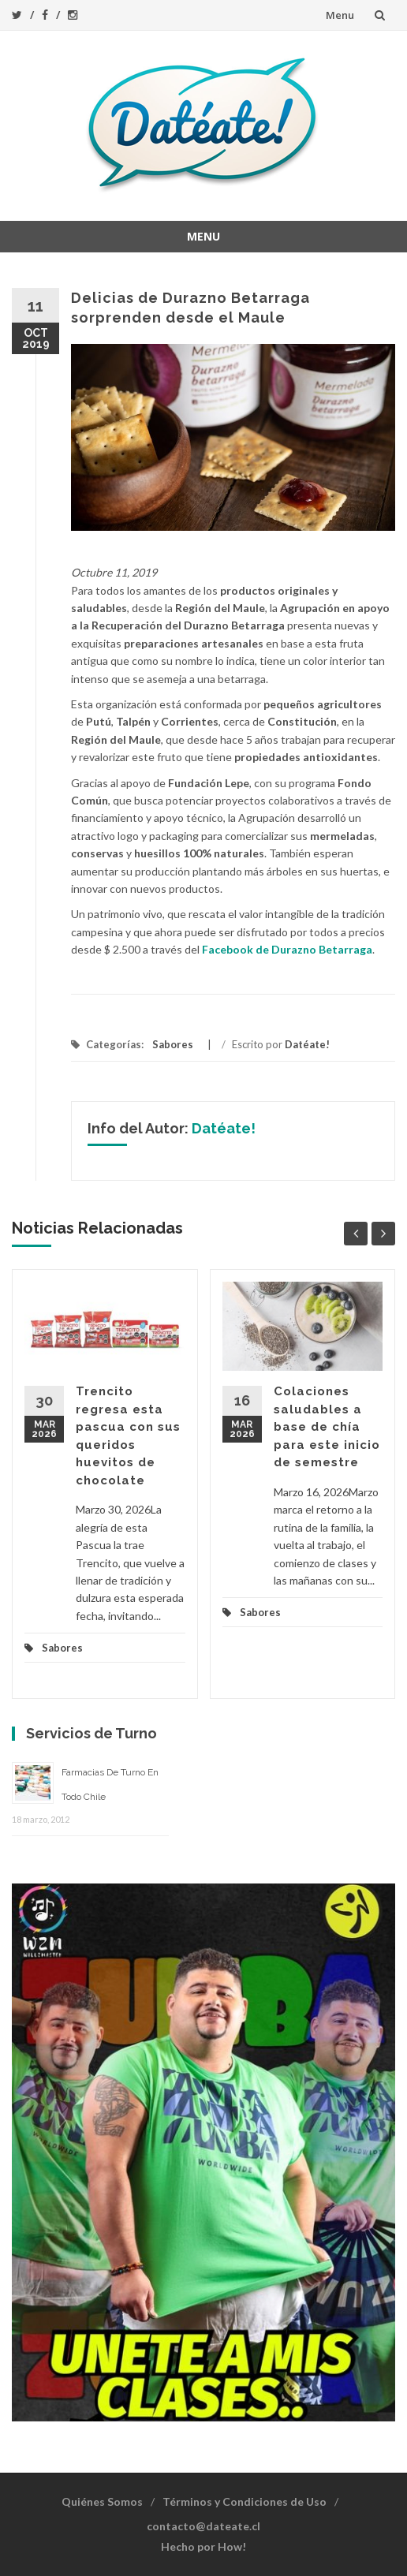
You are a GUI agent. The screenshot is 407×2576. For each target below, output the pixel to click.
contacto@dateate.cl (203, 2526)
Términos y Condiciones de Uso (244, 2501)
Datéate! (307, 1044)
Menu (340, 15)
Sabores (172, 1044)
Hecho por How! (203, 2546)
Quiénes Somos (102, 2501)
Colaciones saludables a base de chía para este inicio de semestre (327, 1426)
